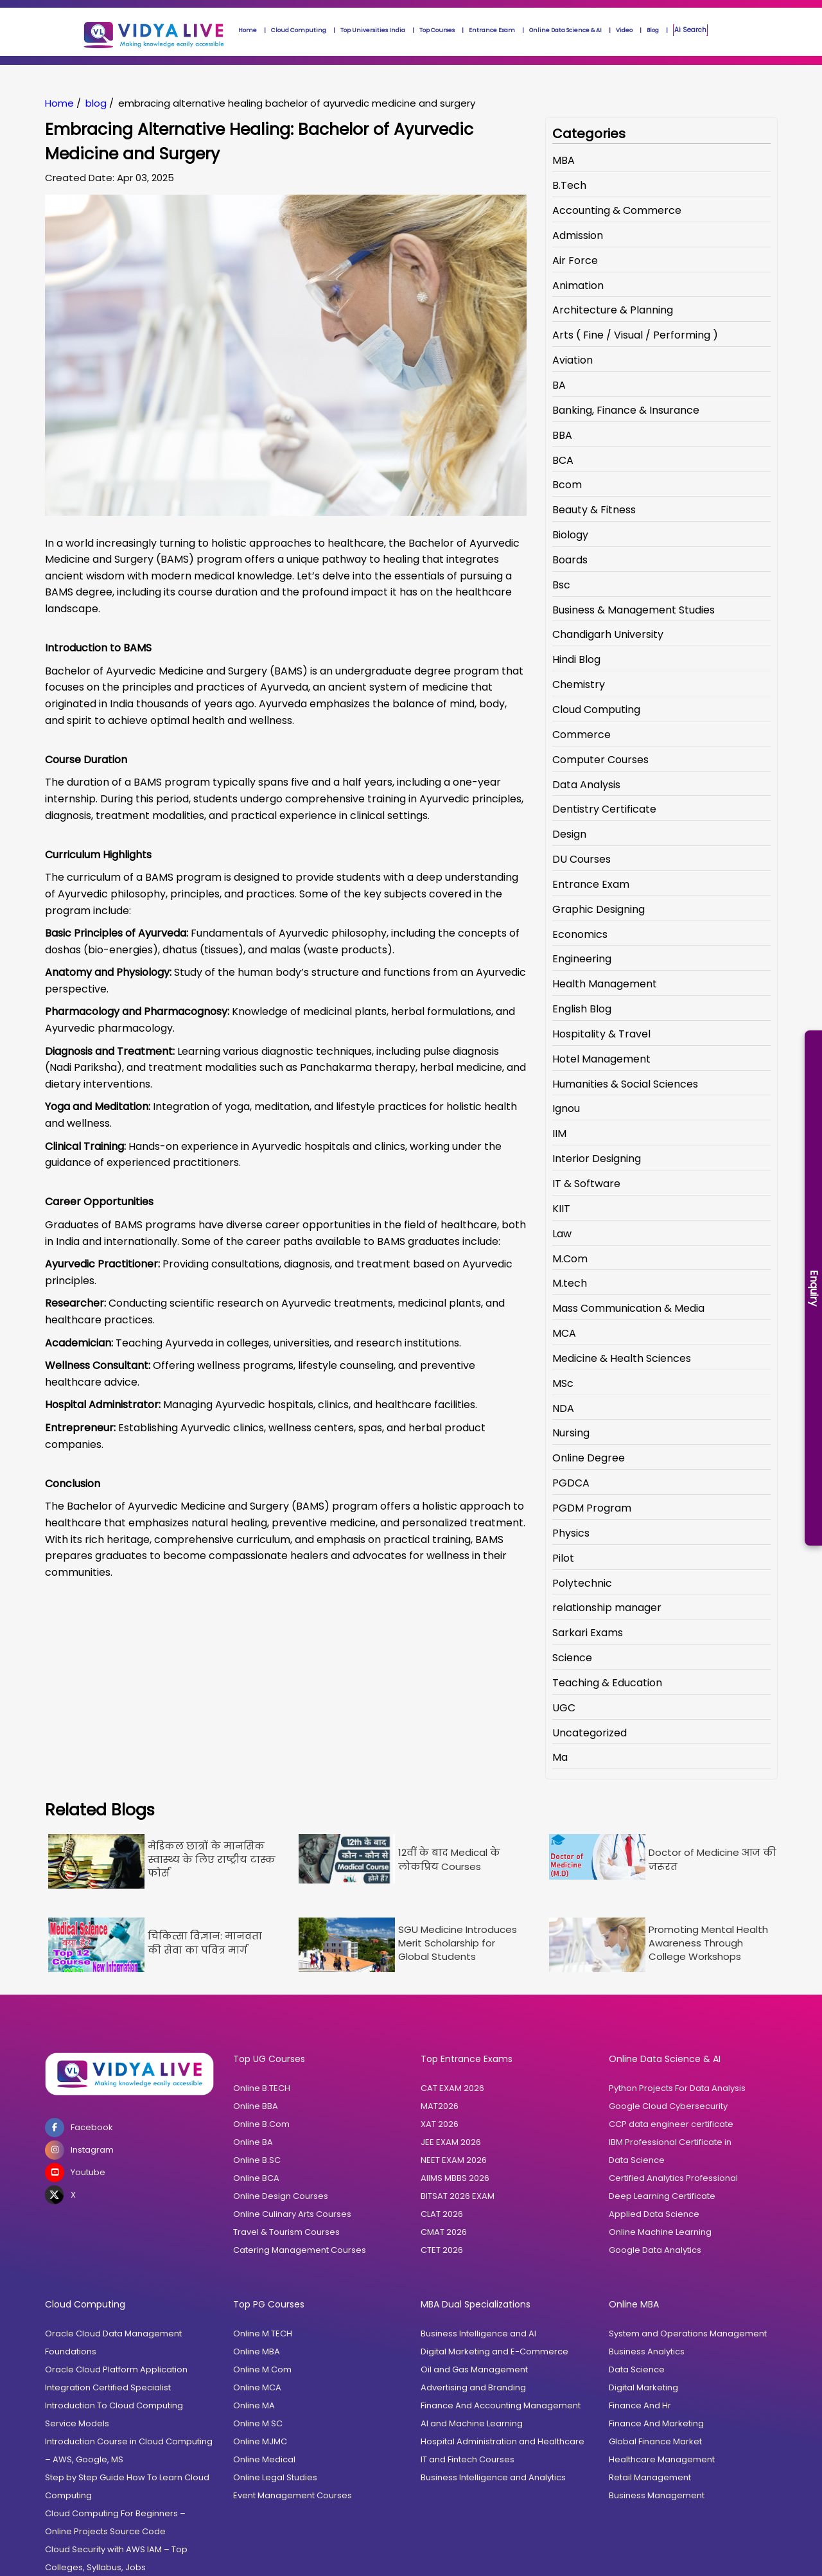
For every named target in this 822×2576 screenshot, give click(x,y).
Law (562, 1233)
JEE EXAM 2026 (451, 2142)
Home (247, 30)
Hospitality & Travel (601, 1034)
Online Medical (264, 2459)
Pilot (563, 1558)
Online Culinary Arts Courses (292, 2214)
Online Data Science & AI (565, 30)
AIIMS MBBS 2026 (455, 2178)
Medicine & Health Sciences (621, 1358)
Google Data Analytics (655, 2250)
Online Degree (588, 1458)
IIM (559, 1133)
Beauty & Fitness (594, 509)
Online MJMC (260, 2441)
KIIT (561, 1208)
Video (624, 30)
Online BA (253, 2142)
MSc (562, 1383)
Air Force (575, 260)
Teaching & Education (607, 1682)
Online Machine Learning (660, 2232)
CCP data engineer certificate (671, 2124)
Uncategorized (589, 1732)
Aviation (572, 360)
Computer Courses (600, 759)
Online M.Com (262, 2369)
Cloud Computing (298, 30)
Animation (578, 285)
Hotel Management (601, 1059)
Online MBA (256, 2351)
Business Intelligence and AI (478, 2333)
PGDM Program (591, 1508)
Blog (653, 30)
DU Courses (581, 859)
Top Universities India (372, 30)
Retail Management (650, 2477)
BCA (562, 460)
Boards (570, 559)
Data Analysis (586, 784)
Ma (560, 1757)
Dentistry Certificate (604, 809)
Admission (577, 235)
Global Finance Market (655, 2441)
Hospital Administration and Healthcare (502, 2441)
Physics (571, 1533)
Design (569, 834)
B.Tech (569, 185)
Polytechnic (582, 1583)
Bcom (567, 484)
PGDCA (571, 1483)
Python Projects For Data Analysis (677, 2088)
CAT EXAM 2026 (452, 2088)
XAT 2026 (440, 2124)
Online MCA (257, 2387)
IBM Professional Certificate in (670, 2142)
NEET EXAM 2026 (454, 2160)
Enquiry (814, 1288)
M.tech (569, 1283)
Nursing (571, 1432)
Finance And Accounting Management (501, 2405)
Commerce (581, 734)
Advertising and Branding (473, 2387)
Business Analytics (647, 2351)
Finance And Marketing (656, 2423)
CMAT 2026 (444, 2232)
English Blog (581, 1008)
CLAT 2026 (442, 2214)
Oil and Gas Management (474, 2369)
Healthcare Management (662, 2459)
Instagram (79, 2150)
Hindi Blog (576, 659)
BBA (562, 435)
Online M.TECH (262, 2333)
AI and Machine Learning (472, 2423)
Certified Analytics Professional (673, 2178)
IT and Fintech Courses (467, 2459)
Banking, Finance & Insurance (625, 410)
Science (572, 1657)
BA (559, 385)
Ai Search (690, 30)
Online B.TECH (261, 2088)
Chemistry (578, 684)
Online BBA (255, 2106)
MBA (563, 160)
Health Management (604, 983)
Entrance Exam (492, 30)
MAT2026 (440, 2106)
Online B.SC (257, 2160)
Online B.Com (261, 2124)
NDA (563, 1408)
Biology (570, 534)
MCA (564, 1333)
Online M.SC (258, 2423)
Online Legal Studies (275, 2477)
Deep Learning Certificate (662, 2196)
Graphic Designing (598, 909)
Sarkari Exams (587, 1632)
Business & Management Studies (633, 610)
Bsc (561, 585)
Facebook (79, 2127)
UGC (563, 1707)
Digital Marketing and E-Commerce (494, 2351)
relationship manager (606, 1607)
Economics (580, 934)
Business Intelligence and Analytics (493, 2477)
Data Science (637, 2160)
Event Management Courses (292, 2495)
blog (96, 103)
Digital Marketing (643, 2387)
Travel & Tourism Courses (286, 2232)
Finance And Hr (640, 2405)
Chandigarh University (607, 634)
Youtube (75, 2172)
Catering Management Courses (299, 2250)
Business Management (656, 2495)
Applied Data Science (654, 2214)
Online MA (254, 2405)
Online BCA (256, 2178)
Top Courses (437, 30)
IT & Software (586, 1183)
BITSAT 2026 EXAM (457, 2196)
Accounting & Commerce (616, 210)
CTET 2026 (442, 2250)
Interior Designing (596, 1158)
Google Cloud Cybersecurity (668, 2106)
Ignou (566, 1108)
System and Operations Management (688, 2333)
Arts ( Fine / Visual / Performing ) (635, 335)
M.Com (570, 1258)
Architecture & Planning (612, 310)
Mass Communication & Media (628, 1308)
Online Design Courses (280, 2196)
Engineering (581, 958)
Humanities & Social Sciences (625, 1084)
